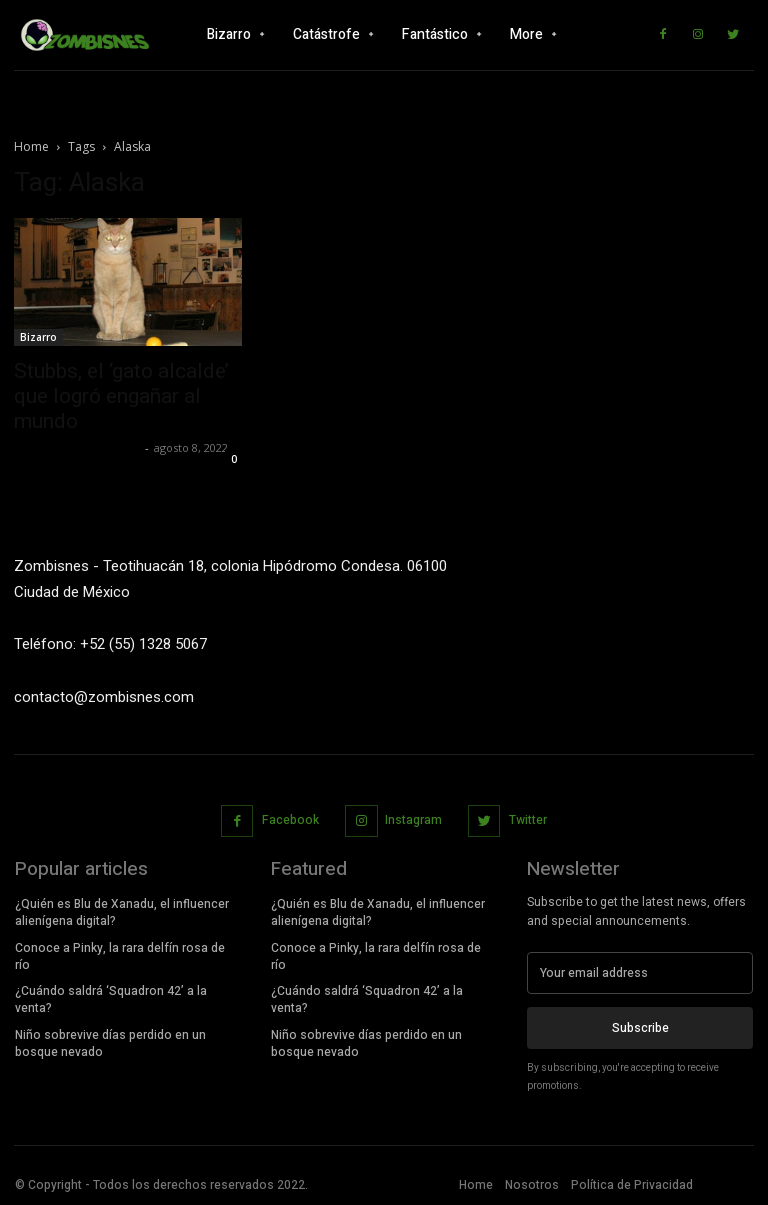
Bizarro (38, 337)
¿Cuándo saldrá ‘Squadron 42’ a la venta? (111, 999)
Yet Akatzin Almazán (77, 447)
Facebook (290, 820)
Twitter (528, 820)
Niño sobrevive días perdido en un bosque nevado (110, 1043)
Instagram (413, 820)
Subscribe (640, 1028)
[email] (640, 973)
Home (31, 146)
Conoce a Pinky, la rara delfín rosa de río (120, 956)
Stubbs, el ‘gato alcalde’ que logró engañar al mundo (121, 396)
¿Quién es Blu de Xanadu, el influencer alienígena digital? (122, 912)
